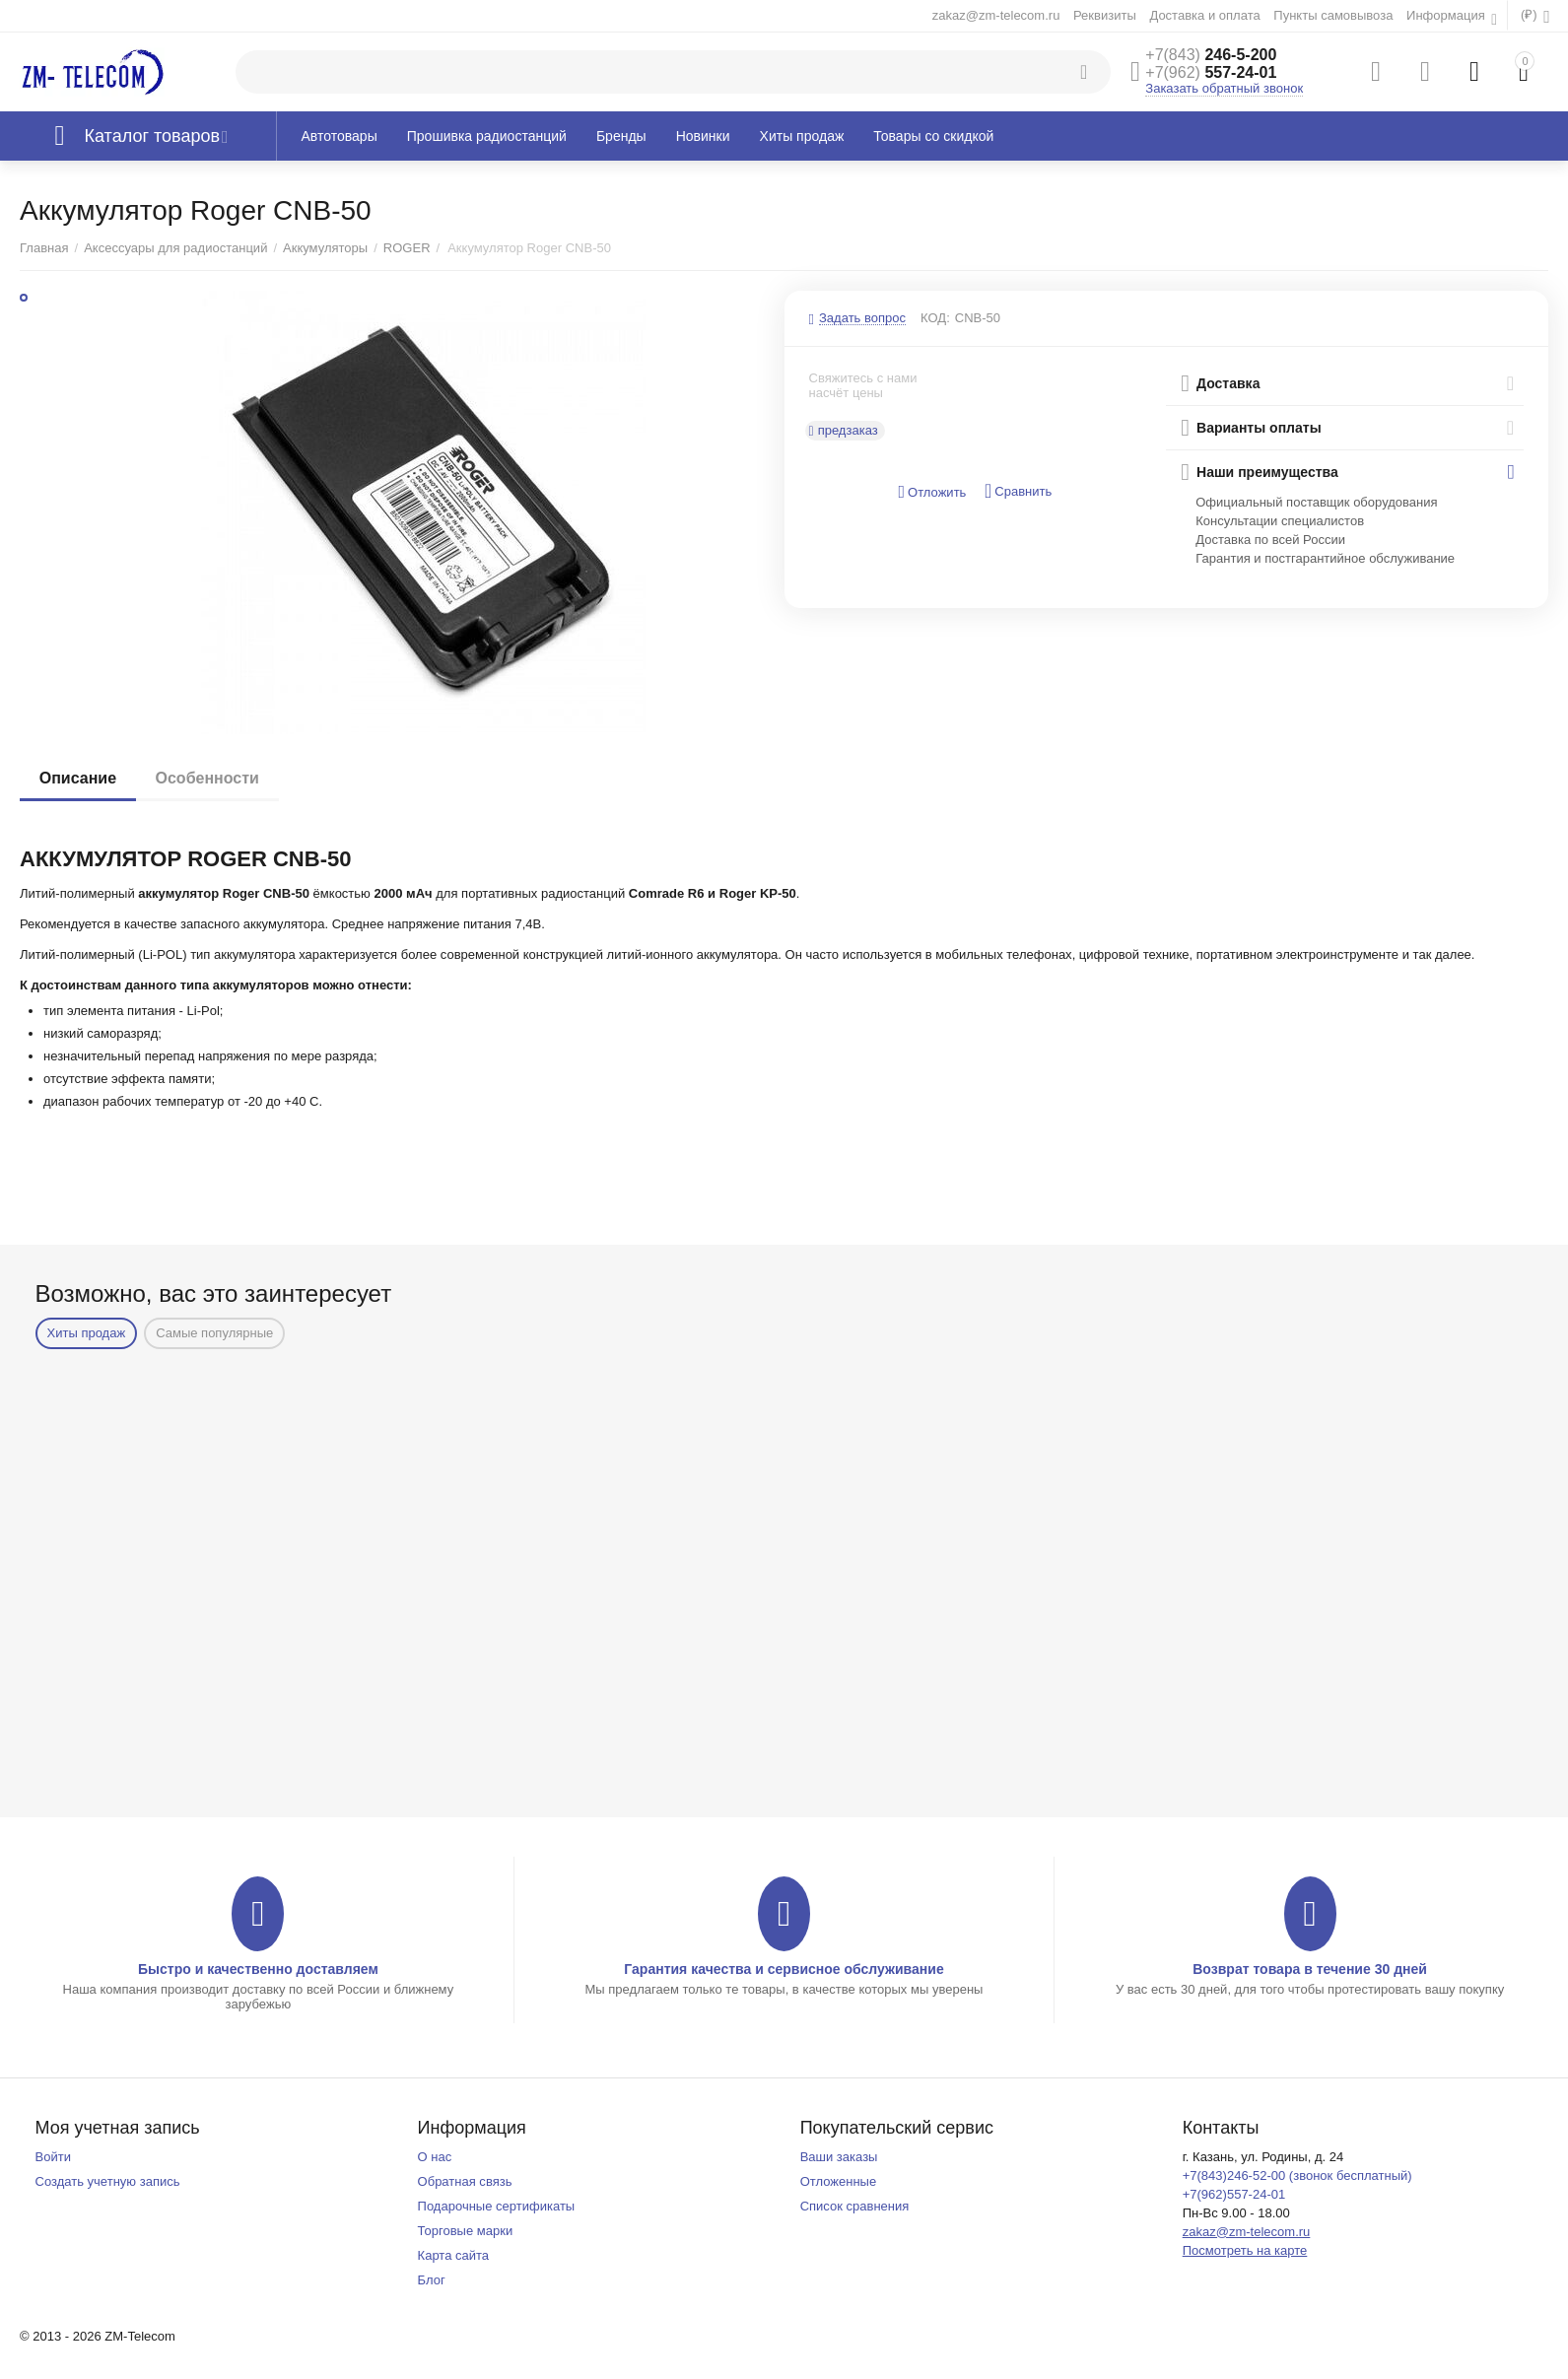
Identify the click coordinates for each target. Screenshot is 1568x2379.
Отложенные (838, 2181)
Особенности (207, 778)
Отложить (932, 492)
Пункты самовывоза (1333, 15)
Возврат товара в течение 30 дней (1310, 1969)
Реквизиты (1104, 15)
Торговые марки (465, 2230)
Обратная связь (465, 2181)
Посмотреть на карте (1245, 2250)
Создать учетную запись (107, 2181)
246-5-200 (1210, 54)
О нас (435, 2156)
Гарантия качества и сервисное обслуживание (783, 1969)
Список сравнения (855, 2206)
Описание (77, 778)
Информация (1447, 15)
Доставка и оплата (1204, 15)
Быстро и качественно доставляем (258, 1969)
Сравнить (1018, 491)
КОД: (935, 317)
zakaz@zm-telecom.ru (996, 15)
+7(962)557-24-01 (1234, 2194)
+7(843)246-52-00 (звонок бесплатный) (1297, 2175)
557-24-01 (1210, 72)
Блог (431, 2280)
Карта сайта (454, 2255)
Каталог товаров (153, 136)
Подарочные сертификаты (497, 2206)
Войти (53, 2156)
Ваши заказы (839, 2156)
